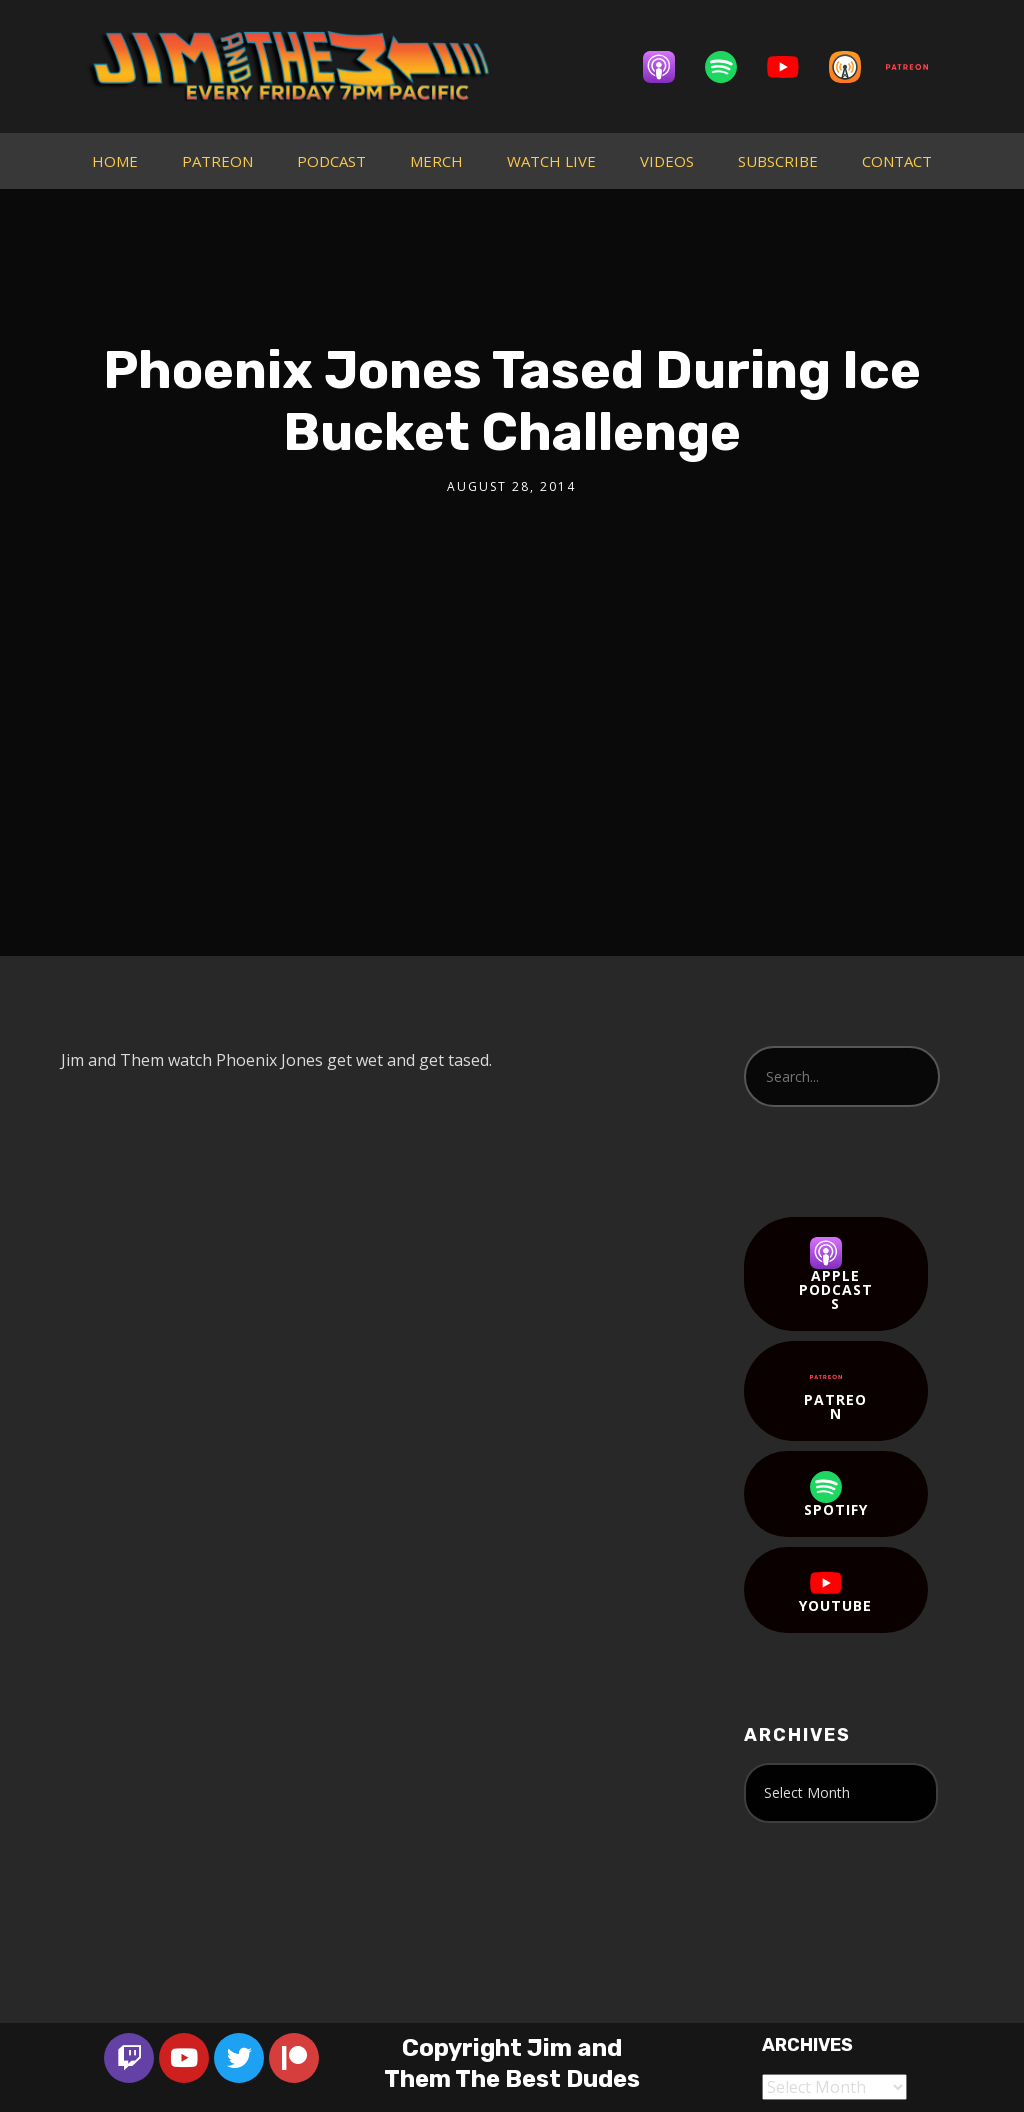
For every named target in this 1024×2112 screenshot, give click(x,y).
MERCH (436, 161)
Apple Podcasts (836, 1275)
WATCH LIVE (551, 161)
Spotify (836, 1495)
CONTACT (897, 161)
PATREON (217, 161)
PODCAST (331, 161)
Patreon (835, 1392)
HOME (115, 161)
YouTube (835, 1591)
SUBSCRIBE (778, 161)
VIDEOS (667, 161)
